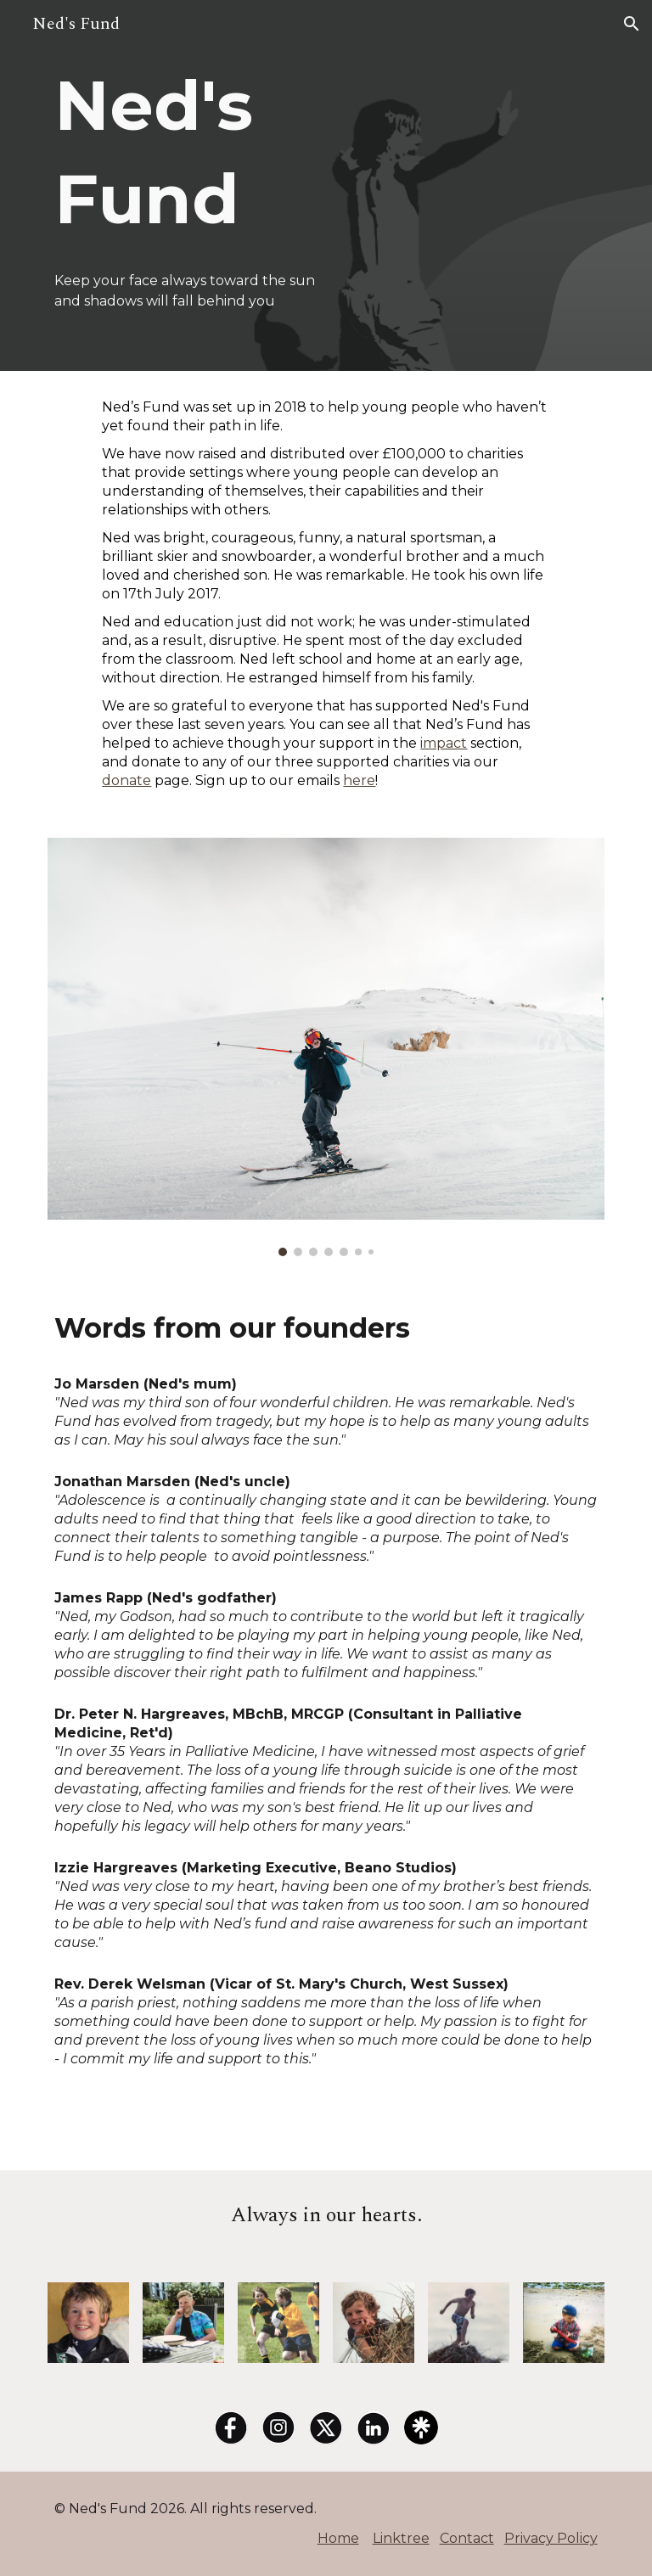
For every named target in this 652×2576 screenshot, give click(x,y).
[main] (207, 153)
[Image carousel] (326, 1047)
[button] (631, 23)
